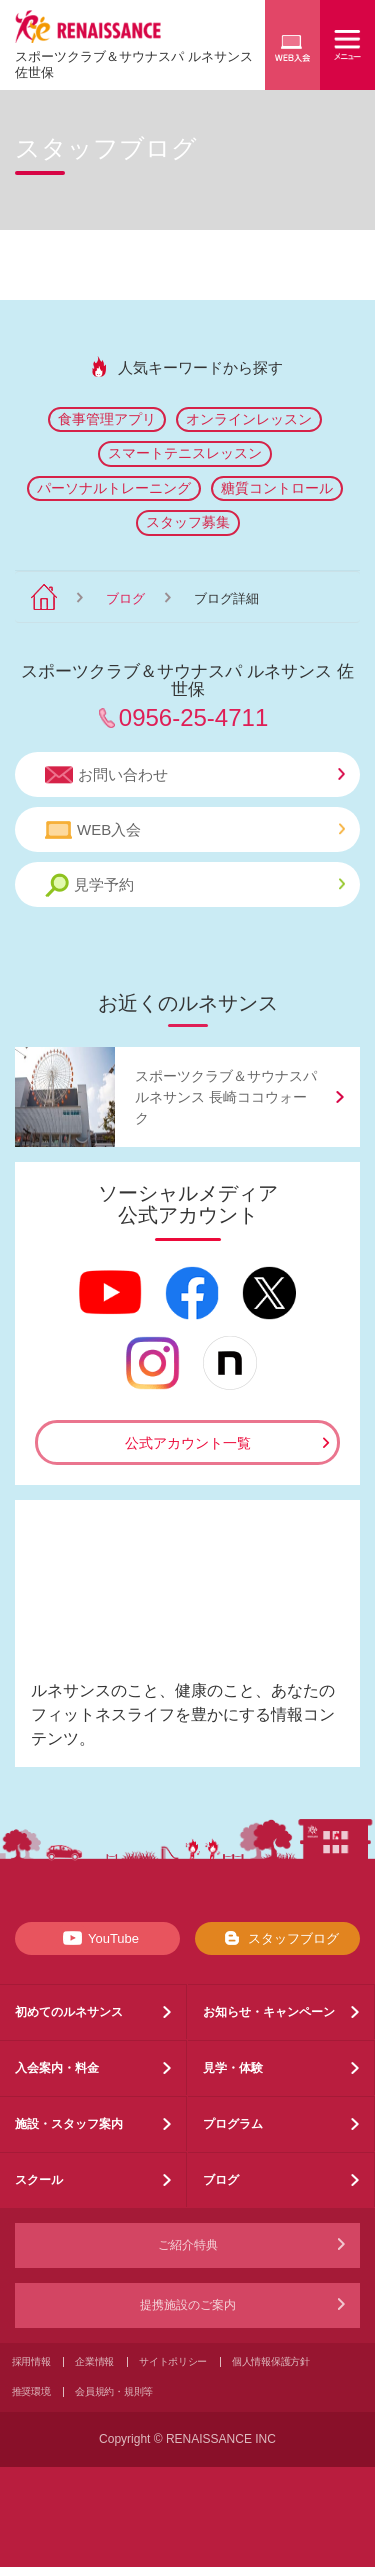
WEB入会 (195, 830)
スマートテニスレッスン (185, 453)
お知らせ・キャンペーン (269, 2012)
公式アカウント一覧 (188, 1443)
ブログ (125, 598)
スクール (39, 2180)
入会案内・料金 (57, 2068)
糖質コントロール (277, 488)
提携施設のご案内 (188, 2305)
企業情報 (94, 2361)
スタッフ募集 (188, 522)
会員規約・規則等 (114, 2391)
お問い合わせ (195, 775)
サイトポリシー (173, 2361)
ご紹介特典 (188, 2245)
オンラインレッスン (249, 419)
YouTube (97, 1938)
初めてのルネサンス (69, 2012)
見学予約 (195, 885)
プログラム (233, 2124)
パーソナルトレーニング (114, 488)
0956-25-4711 (193, 717)
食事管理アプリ (107, 419)
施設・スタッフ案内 (69, 2124)
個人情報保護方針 (271, 2361)
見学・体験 (233, 2068)
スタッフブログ (277, 1938)
